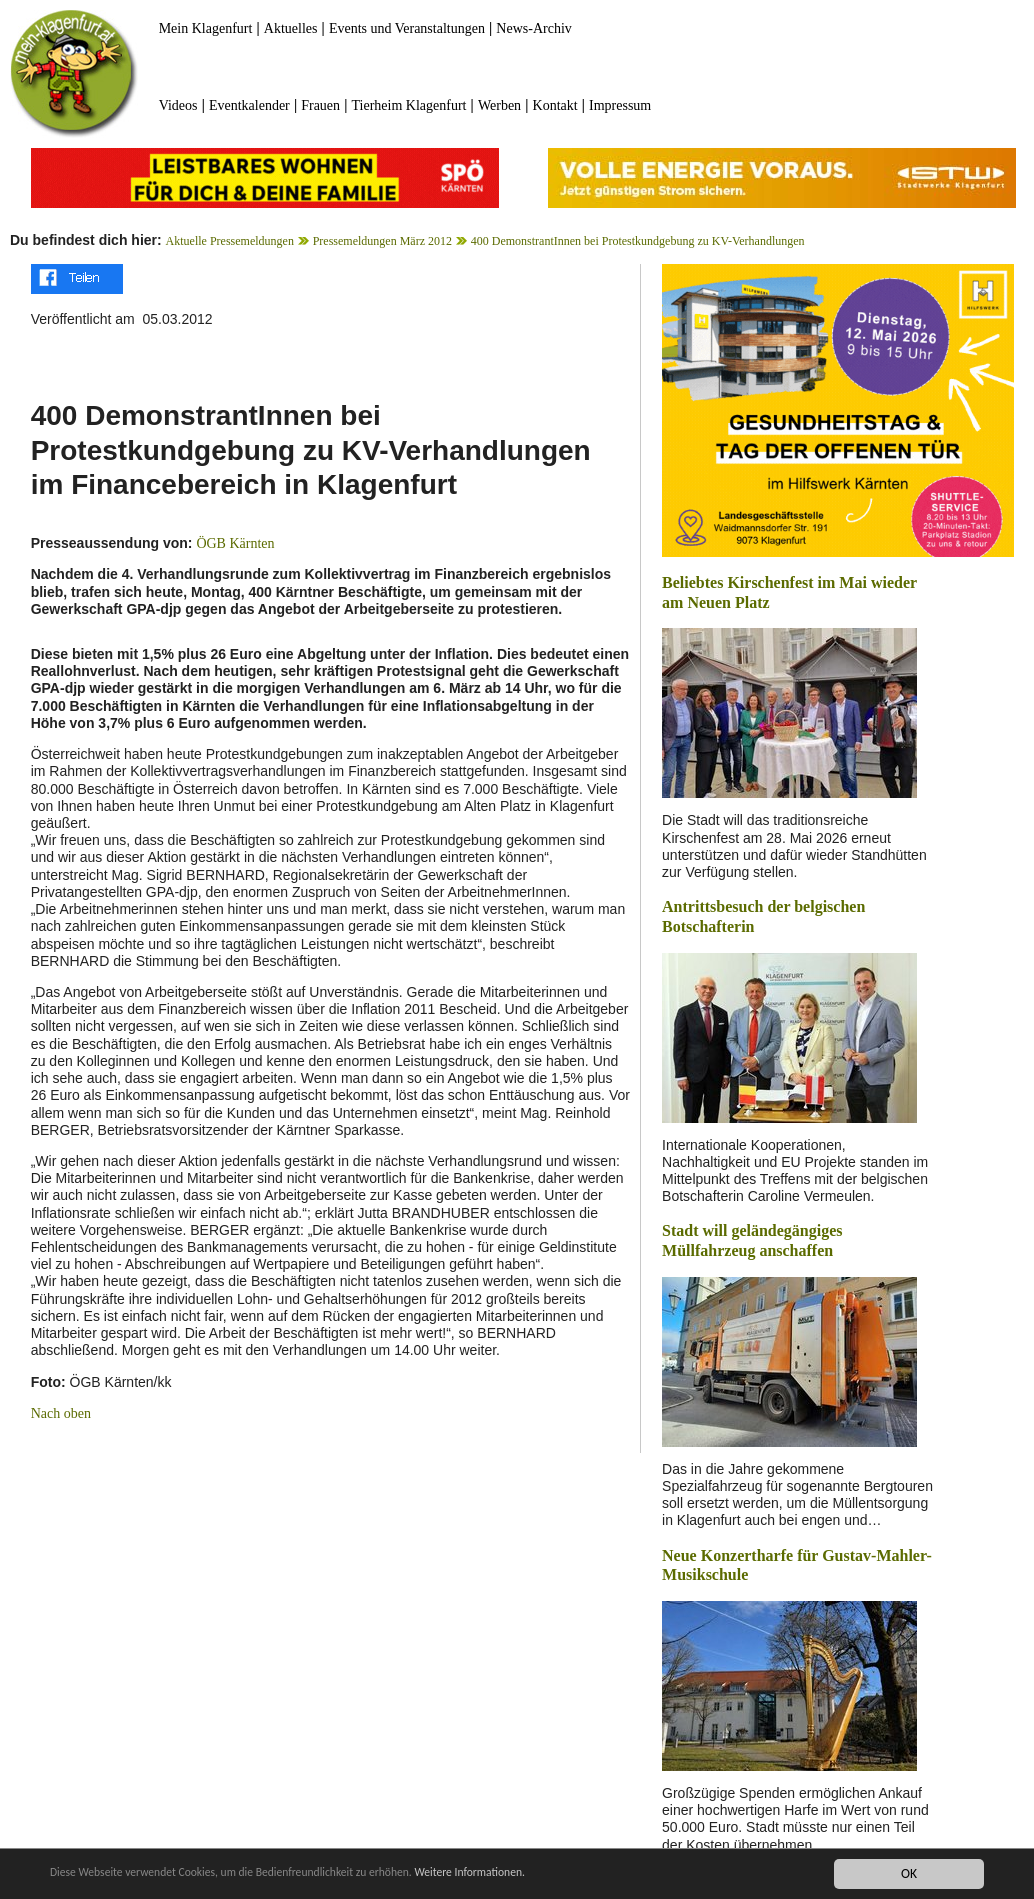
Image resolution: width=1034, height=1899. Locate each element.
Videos (178, 105)
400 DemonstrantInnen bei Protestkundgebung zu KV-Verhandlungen (638, 241)
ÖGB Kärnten (235, 543)
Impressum (620, 105)
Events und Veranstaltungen (407, 28)
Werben (499, 105)
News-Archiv (533, 28)
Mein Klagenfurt (206, 28)
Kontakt (555, 105)
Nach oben (61, 1413)
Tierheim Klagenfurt (409, 105)
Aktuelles (291, 28)
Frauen (320, 105)
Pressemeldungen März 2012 (382, 241)
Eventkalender (249, 105)
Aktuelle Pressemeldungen (230, 241)
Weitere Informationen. (543, 1873)
